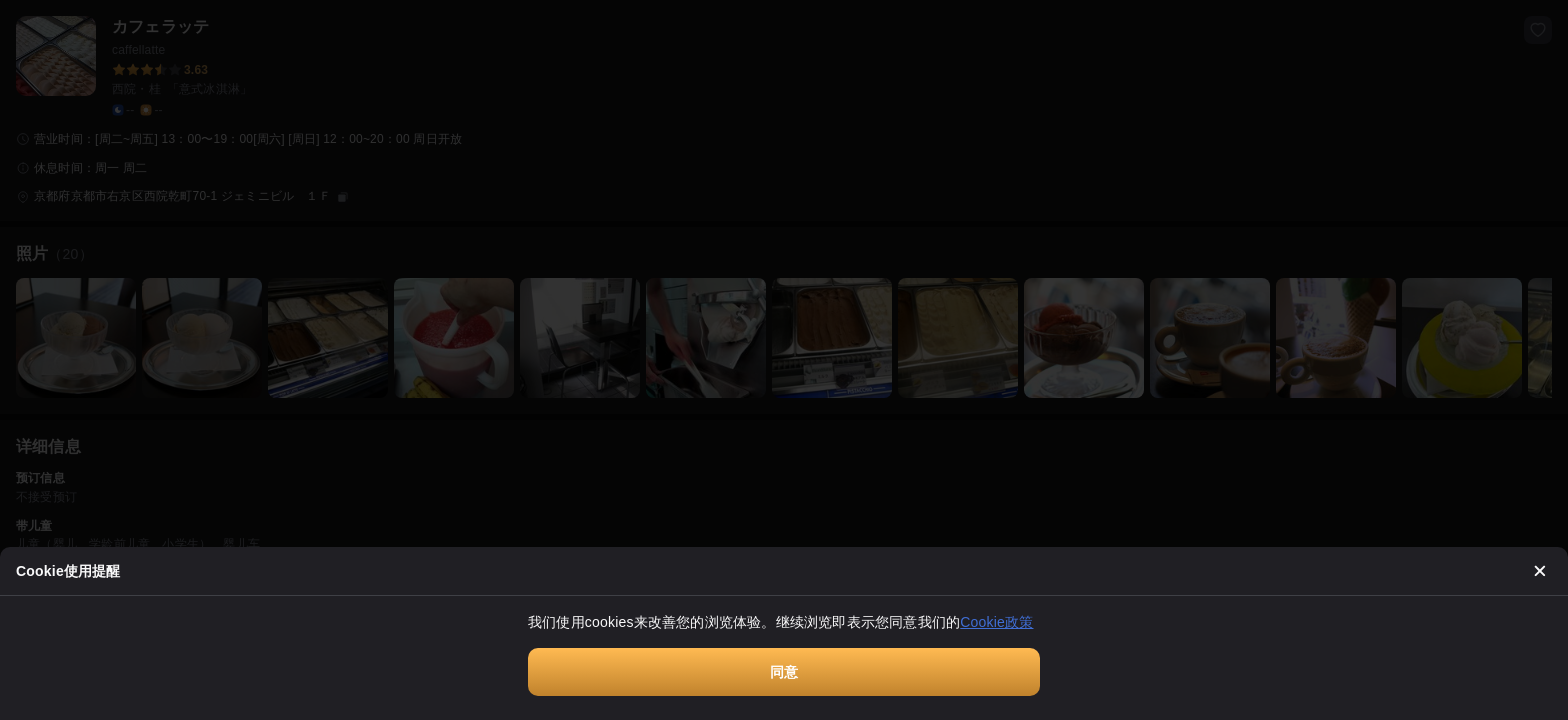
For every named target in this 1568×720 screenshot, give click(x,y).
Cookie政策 (996, 622)
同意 (784, 672)
